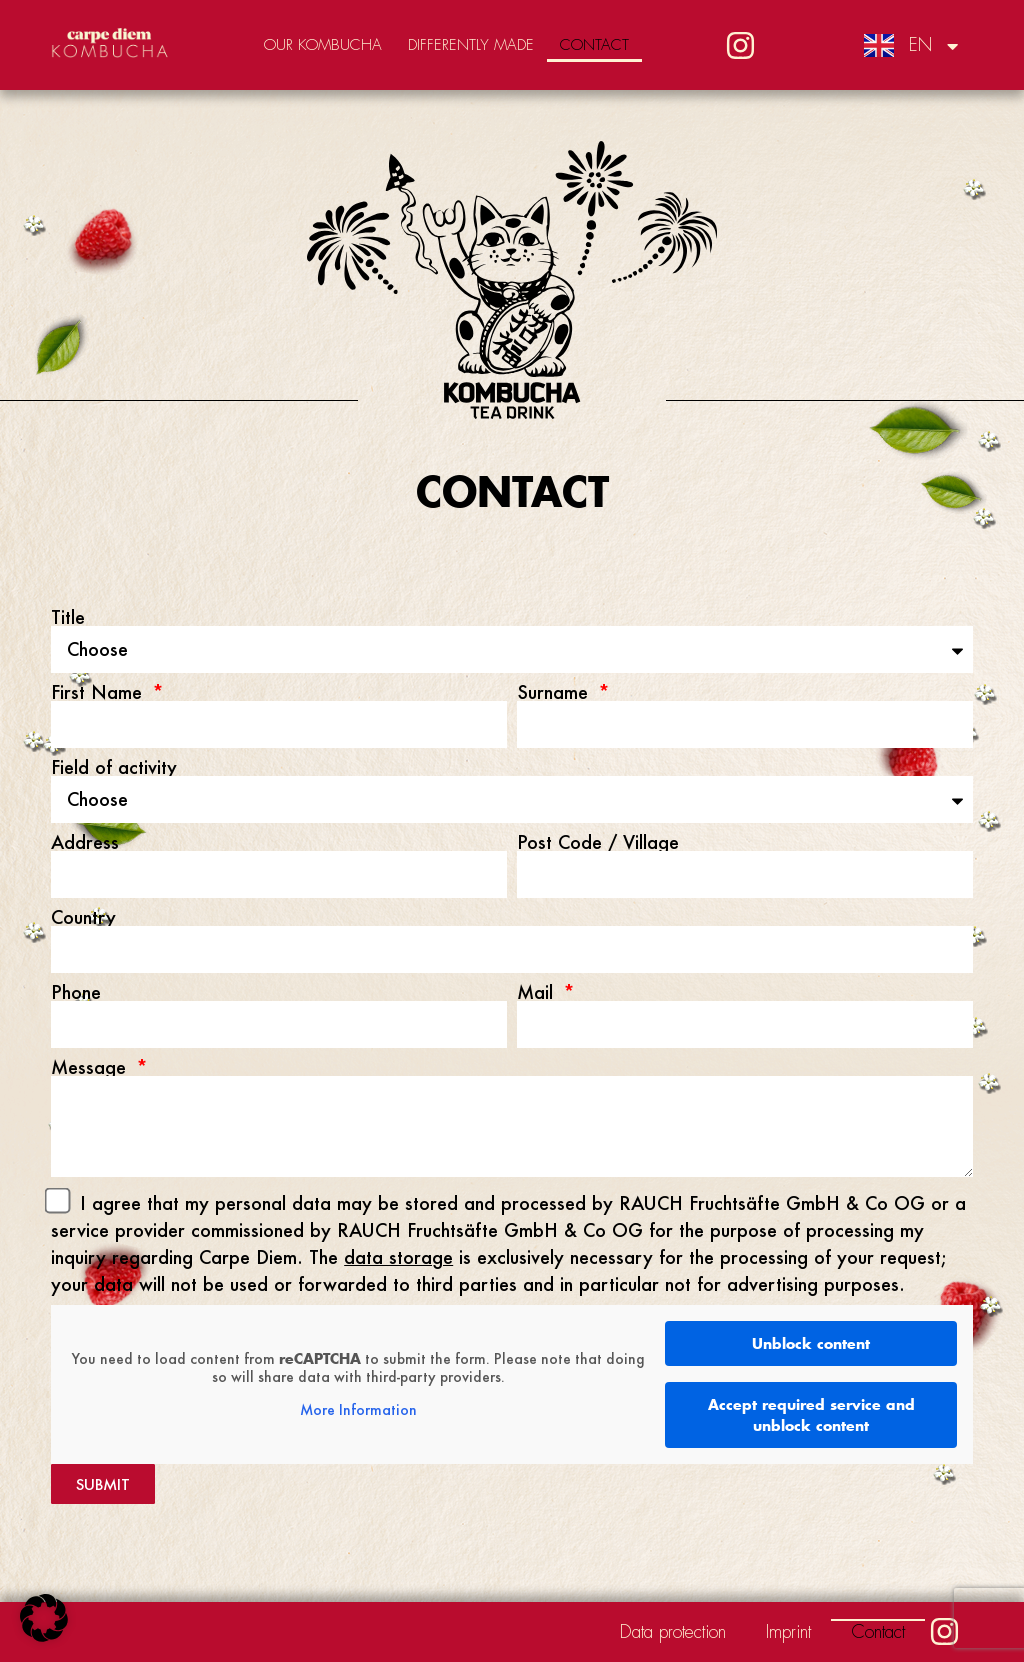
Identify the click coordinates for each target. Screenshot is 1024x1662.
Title (68, 617)
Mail (538, 992)
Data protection (673, 1632)
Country (83, 917)
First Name (99, 692)
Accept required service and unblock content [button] (811, 1415)
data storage (398, 1257)
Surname (555, 692)
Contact (594, 45)
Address (85, 842)
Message (91, 1067)
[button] (44, 1618)
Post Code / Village (598, 842)
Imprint (788, 1632)
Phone (76, 992)
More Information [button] (358, 1411)
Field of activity (114, 767)
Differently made (471, 45)
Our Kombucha (323, 45)
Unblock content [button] (811, 1343)
